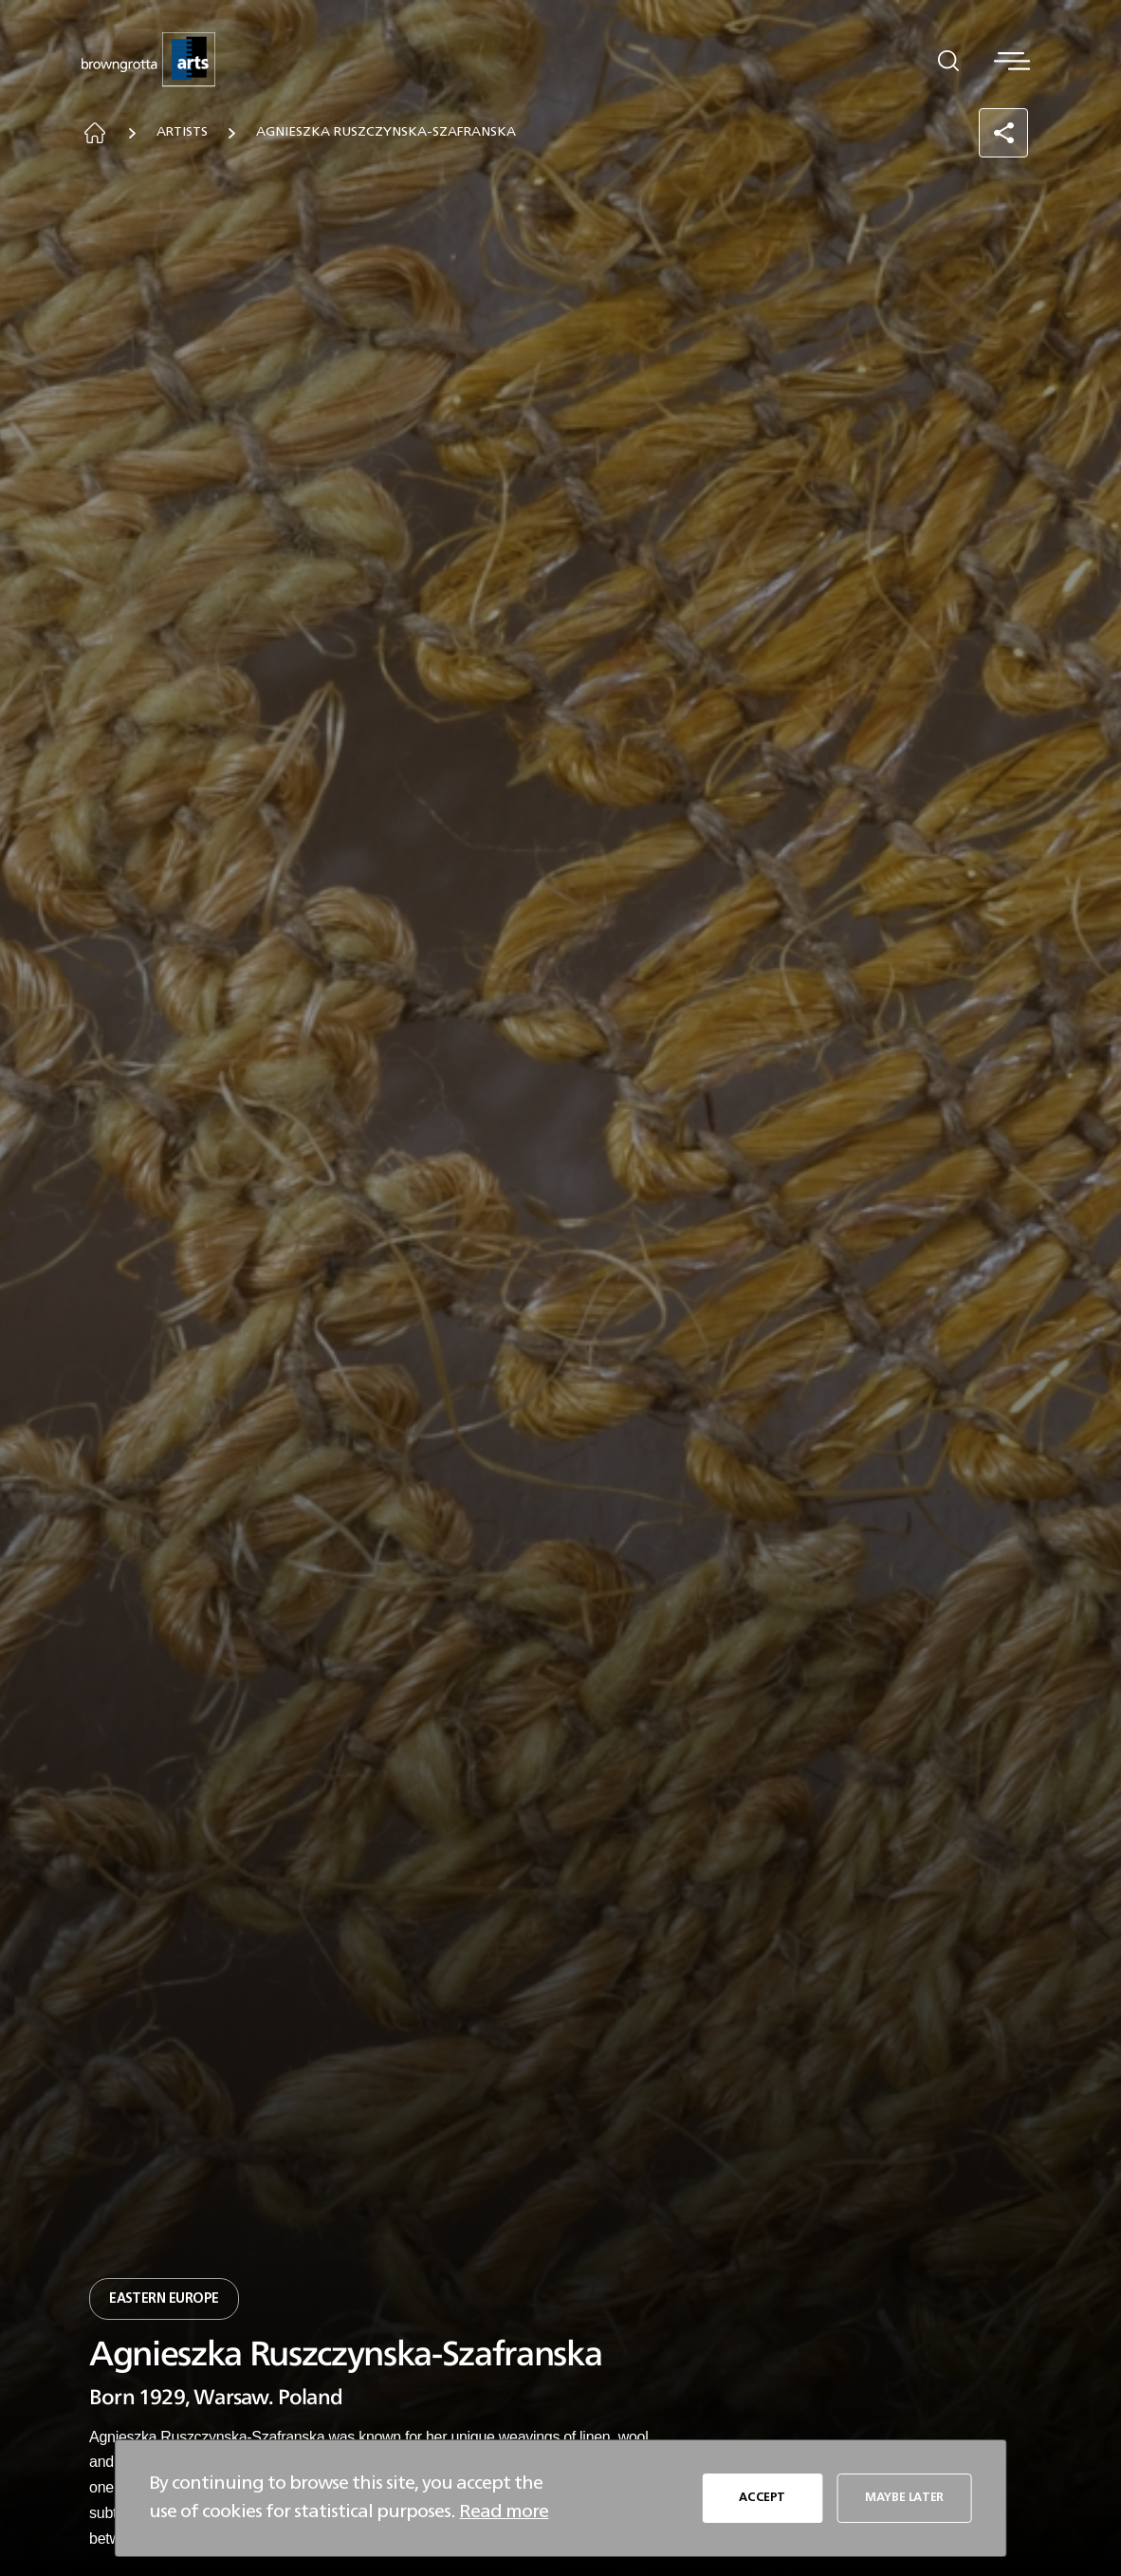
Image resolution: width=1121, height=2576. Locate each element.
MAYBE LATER (904, 2498)
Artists (189, 133)
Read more (503, 2511)
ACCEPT (761, 2498)
